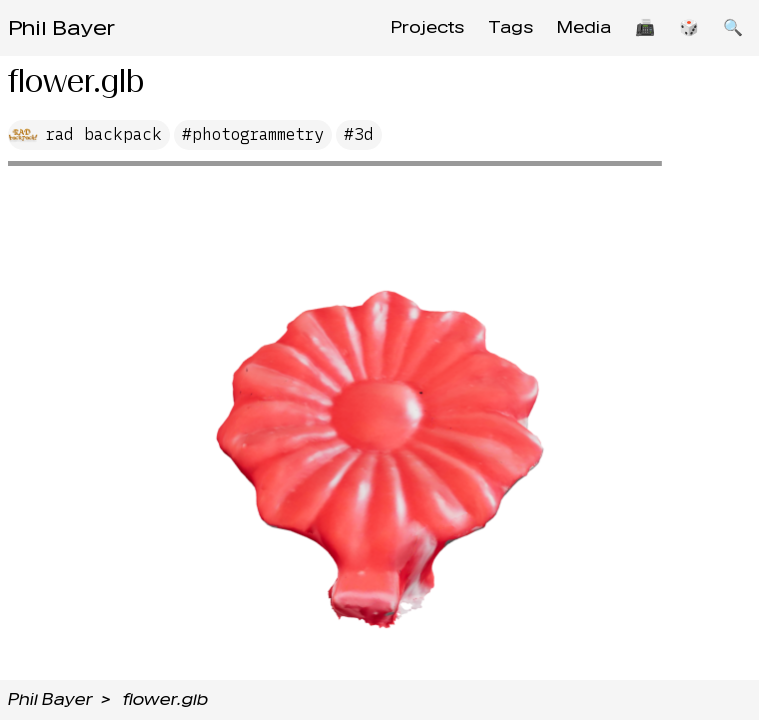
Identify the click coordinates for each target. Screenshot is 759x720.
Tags (510, 27)
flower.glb (165, 699)
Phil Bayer (61, 28)
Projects (427, 27)
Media (584, 27)
